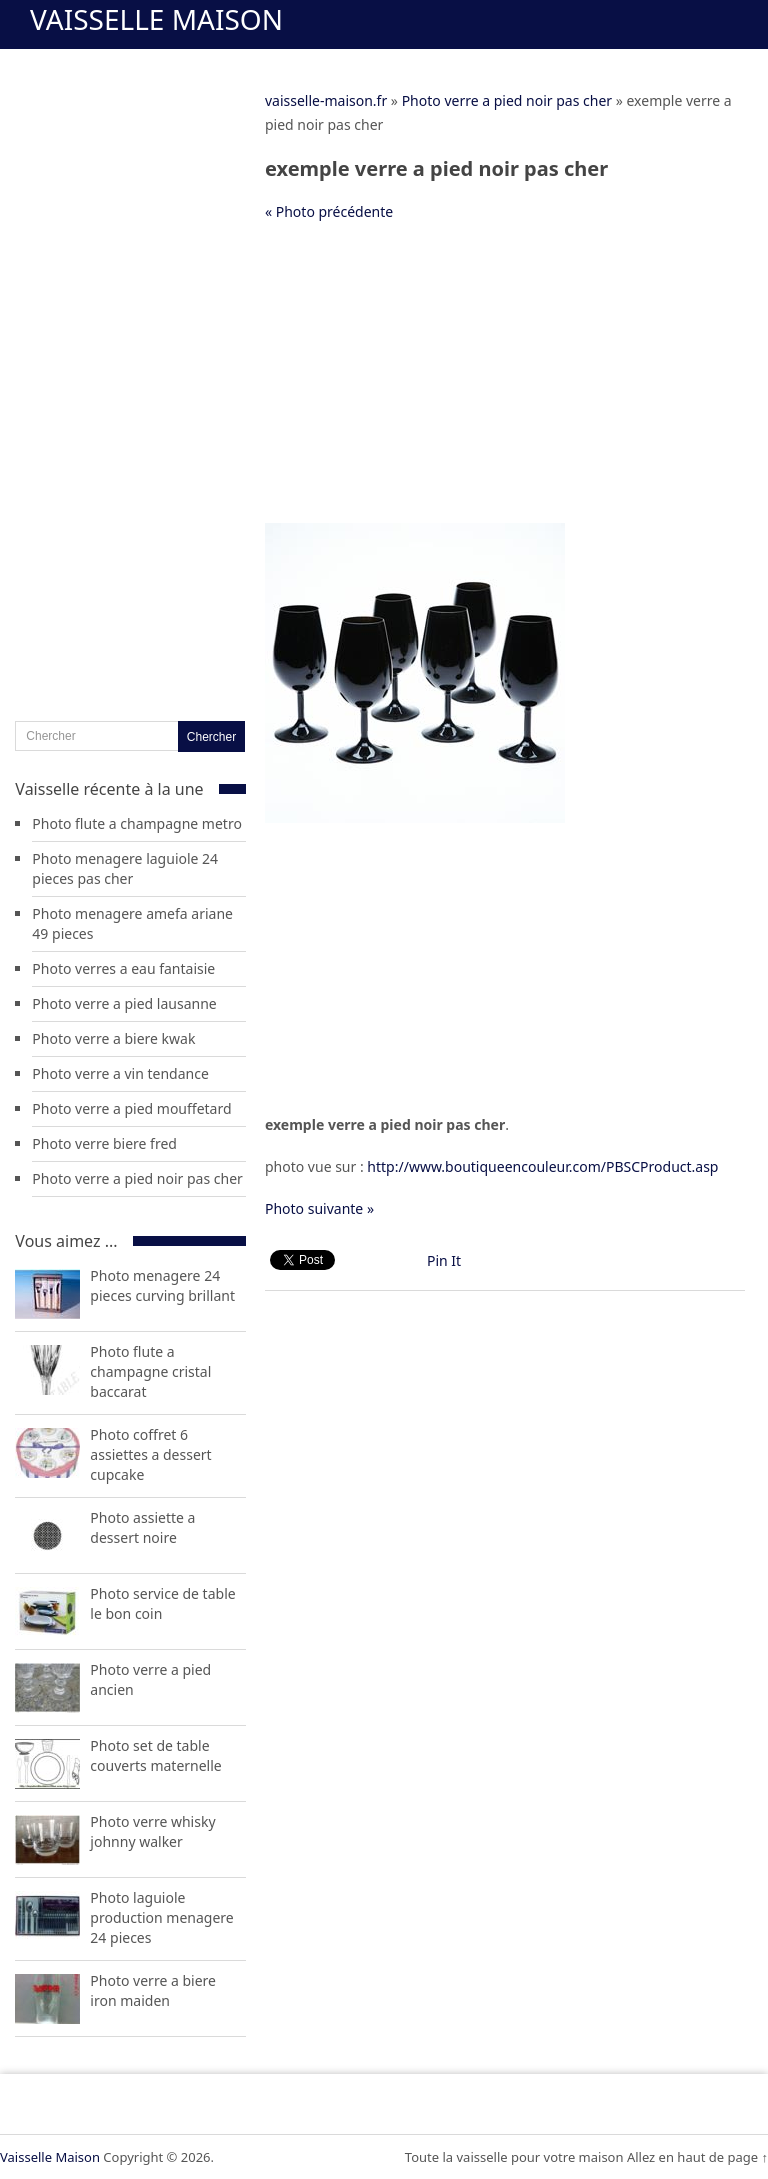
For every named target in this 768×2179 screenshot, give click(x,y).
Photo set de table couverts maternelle (155, 1755)
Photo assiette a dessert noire (142, 1527)
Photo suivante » (319, 1208)
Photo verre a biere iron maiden (153, 1990)
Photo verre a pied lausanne (124, 1003)
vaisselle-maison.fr (326, 100)
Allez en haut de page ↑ (697, 2157)
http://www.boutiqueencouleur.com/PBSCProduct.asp (542, 1166)
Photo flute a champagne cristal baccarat (150, 1371)
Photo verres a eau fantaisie (123, 968)
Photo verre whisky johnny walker (152, 1831)
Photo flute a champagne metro (137, 823)
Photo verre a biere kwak (113, 1038)
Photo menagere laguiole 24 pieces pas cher (125, 868)
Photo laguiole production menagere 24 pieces (161, 1917)
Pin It (444, 1260)
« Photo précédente (329, 211)
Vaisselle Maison (156, 19)
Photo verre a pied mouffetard (131, 1108)
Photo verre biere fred (104, 1143)
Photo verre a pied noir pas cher (507, 100)
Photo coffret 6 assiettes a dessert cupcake (150, 1454)
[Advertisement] (505, 383)
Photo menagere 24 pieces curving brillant (162, 1285)
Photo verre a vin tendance (120, 1073)
